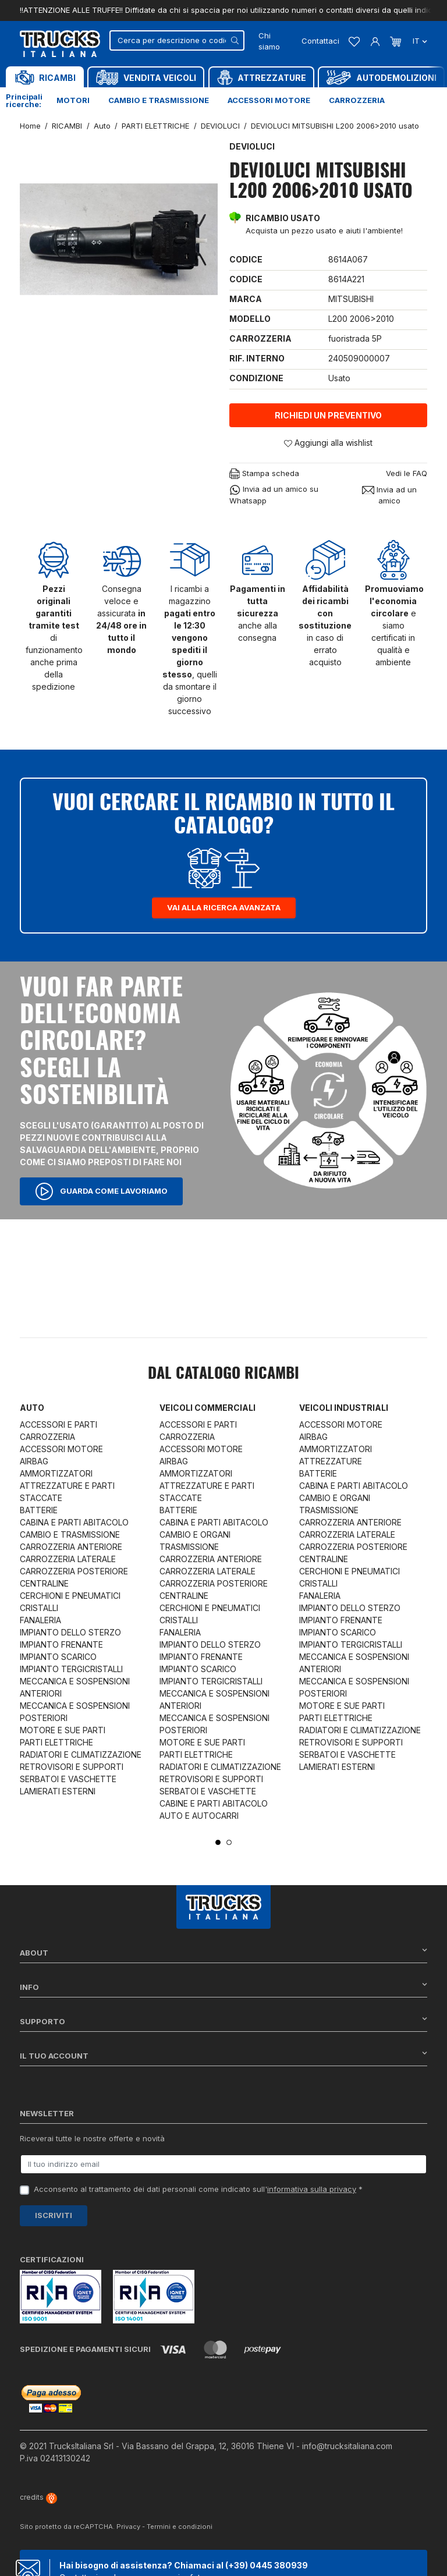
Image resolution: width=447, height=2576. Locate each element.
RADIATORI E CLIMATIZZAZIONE (80, 1754)
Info (223, 1987)
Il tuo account (223, 2055)
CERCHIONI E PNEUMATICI (70, 1596)
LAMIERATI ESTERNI (57, 1791)
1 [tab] (218, 1842)
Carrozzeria (357, 100)
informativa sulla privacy (311, 2189)
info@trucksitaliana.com (347, 2446)
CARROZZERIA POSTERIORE (74, 1571)
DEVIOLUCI (252, 146)
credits (38, 2497)
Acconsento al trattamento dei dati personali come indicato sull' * (198, 2189)
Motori (73, 100)
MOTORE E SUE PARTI (62, 1730)
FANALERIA (40, 1620)
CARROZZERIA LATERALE (68, 1559)
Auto (32, 1408)
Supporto (223, 2021)
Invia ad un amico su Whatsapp (273, 494)
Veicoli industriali (343, 1408)
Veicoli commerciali (207, 1408)
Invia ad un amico (389, 495)
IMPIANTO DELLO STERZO (70, 1632)
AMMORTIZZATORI (56, 1473)
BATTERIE (39, 1510)
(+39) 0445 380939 (266, 2565)
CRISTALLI (39, 1608)
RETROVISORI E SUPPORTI (71, 1767)
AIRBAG (34, 1461)
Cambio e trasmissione (158, 100)
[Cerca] (176, 40)
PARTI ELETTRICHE (56, 1742)
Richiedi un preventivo (328, 415)
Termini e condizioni (179, 2526)
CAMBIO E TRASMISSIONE (70, 1534)
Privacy (128, 2526)
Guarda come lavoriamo (101, 1191)
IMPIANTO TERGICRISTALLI (71, 1669)
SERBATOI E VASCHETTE (68, 1779)
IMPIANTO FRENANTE (61, 1644)
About (223, 1952)
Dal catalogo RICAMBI (223, 1374)
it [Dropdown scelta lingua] (418, 40)
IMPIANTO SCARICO (58, 1657)
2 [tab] (229, 1842)
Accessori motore (269, 100)
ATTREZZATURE (330, 1461)
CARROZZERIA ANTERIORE (71, 1547)
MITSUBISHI (351, 299)
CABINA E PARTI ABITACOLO (74, 1522)
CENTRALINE (44, 1583)
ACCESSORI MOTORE (61, 1449)
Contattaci (320, 40)
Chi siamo (269, 41)
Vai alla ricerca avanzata (224, 907)
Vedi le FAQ (406, 473)
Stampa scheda (264, 474)
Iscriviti (53, 2215)
